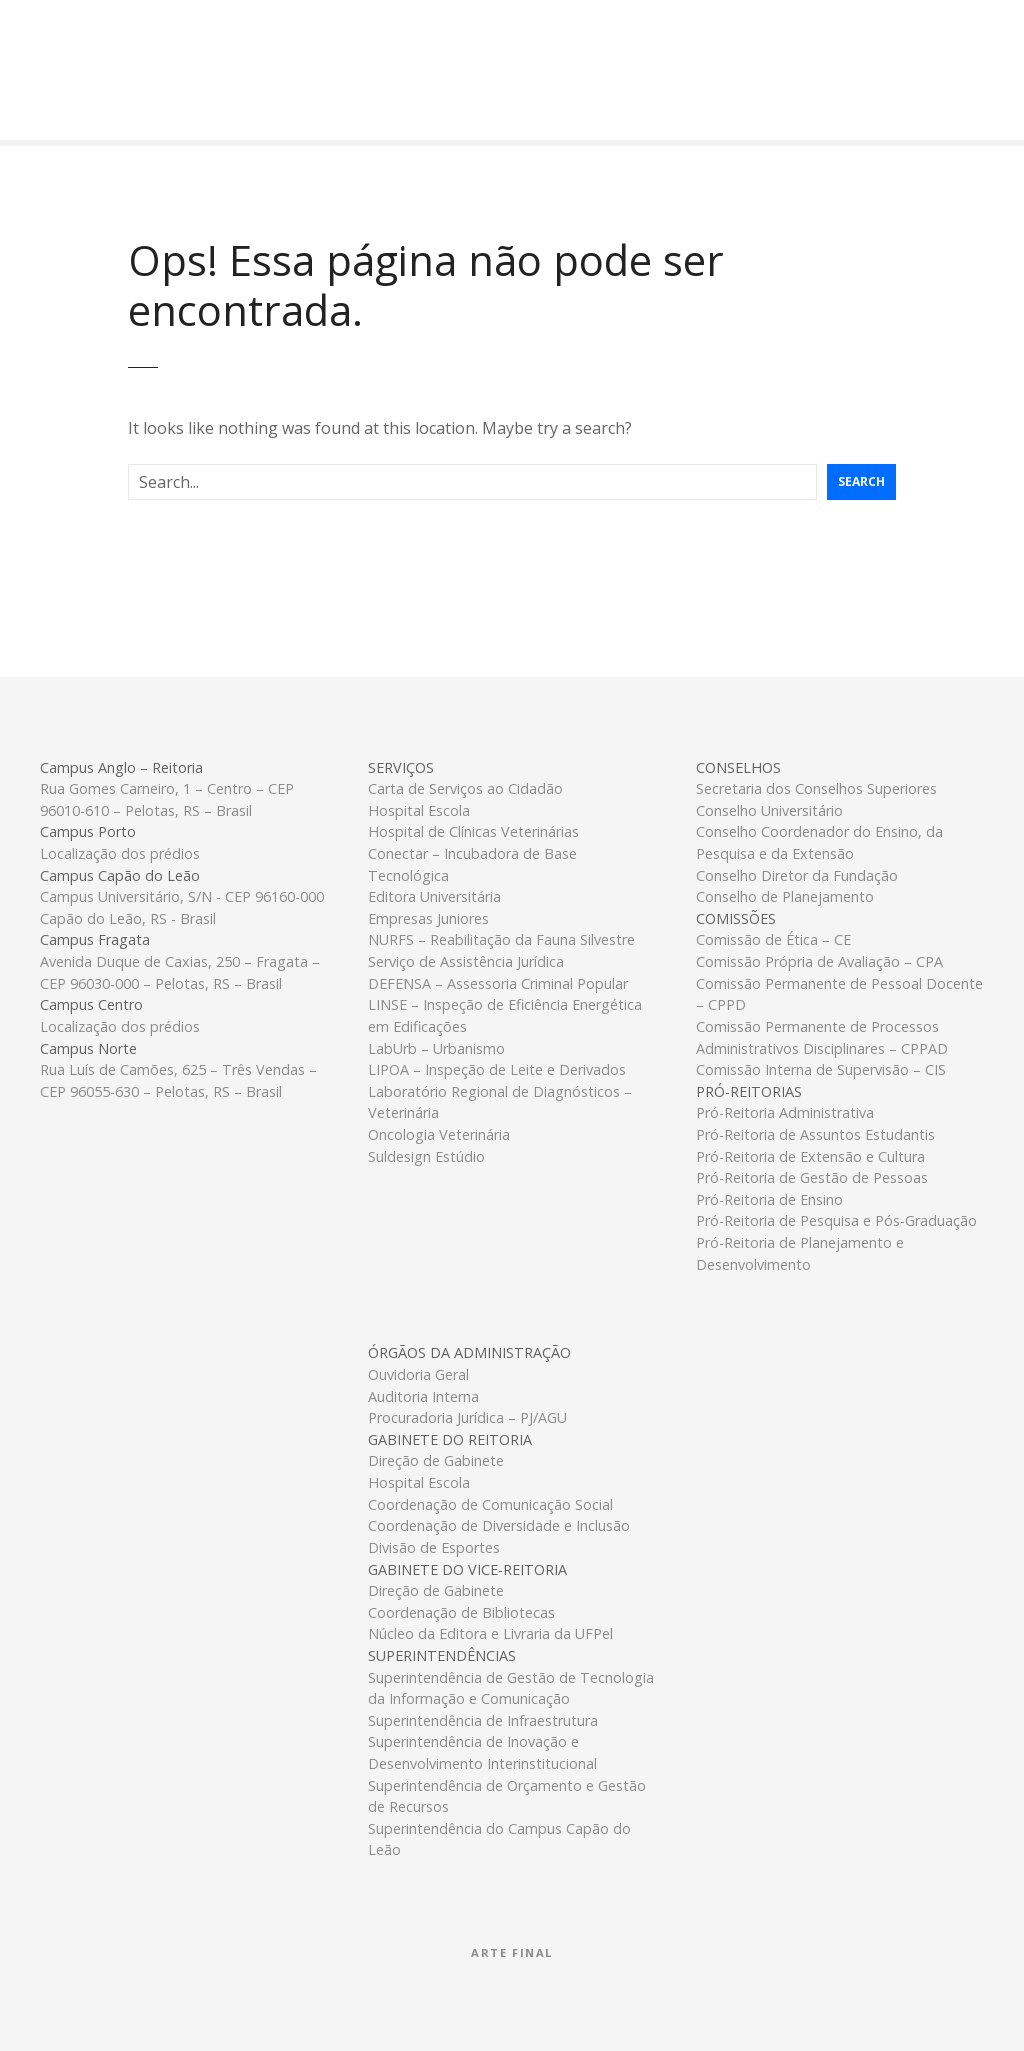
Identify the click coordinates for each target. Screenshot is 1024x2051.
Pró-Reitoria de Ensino (769, 1199)
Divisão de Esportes (434, 1547)
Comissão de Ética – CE (773, 939)
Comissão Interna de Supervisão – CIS (821, 1069)
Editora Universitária (434, 896)
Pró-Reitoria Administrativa (785, 1112)
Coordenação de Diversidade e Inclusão (499, 1525)
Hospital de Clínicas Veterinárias (473, 831)
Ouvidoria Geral (418, 1374)
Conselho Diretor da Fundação (797, 875)
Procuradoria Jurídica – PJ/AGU (467, 1417)
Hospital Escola (419, 810)
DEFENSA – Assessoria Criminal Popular (498, 983)
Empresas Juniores (428, 918)
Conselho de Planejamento (785, 896)
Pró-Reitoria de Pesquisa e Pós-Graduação (836, 1220)
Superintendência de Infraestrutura (483, 1720)
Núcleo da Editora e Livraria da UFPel (490, 1633)
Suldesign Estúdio (426, 1156)
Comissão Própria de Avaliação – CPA (819, 961)
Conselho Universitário (769, 810)
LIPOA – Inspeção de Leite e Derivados (497, 1069)
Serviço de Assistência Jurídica (466, 961)
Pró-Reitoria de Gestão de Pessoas (812, 1177)
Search (861, 481)
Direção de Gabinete (436, 1460)
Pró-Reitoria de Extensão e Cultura (810, 1156)
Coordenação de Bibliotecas (461, 1612)
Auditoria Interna (423, 1396)
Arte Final (512, 1952)
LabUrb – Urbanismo (436, 1048)
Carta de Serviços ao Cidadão (465, 788)
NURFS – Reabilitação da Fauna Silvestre (501, 939)
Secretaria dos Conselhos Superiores (816, 788)
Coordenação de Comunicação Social (490, 1504)
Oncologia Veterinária (439, 1134)
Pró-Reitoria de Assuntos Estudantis (815, 1134)
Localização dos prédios (120, 853)
